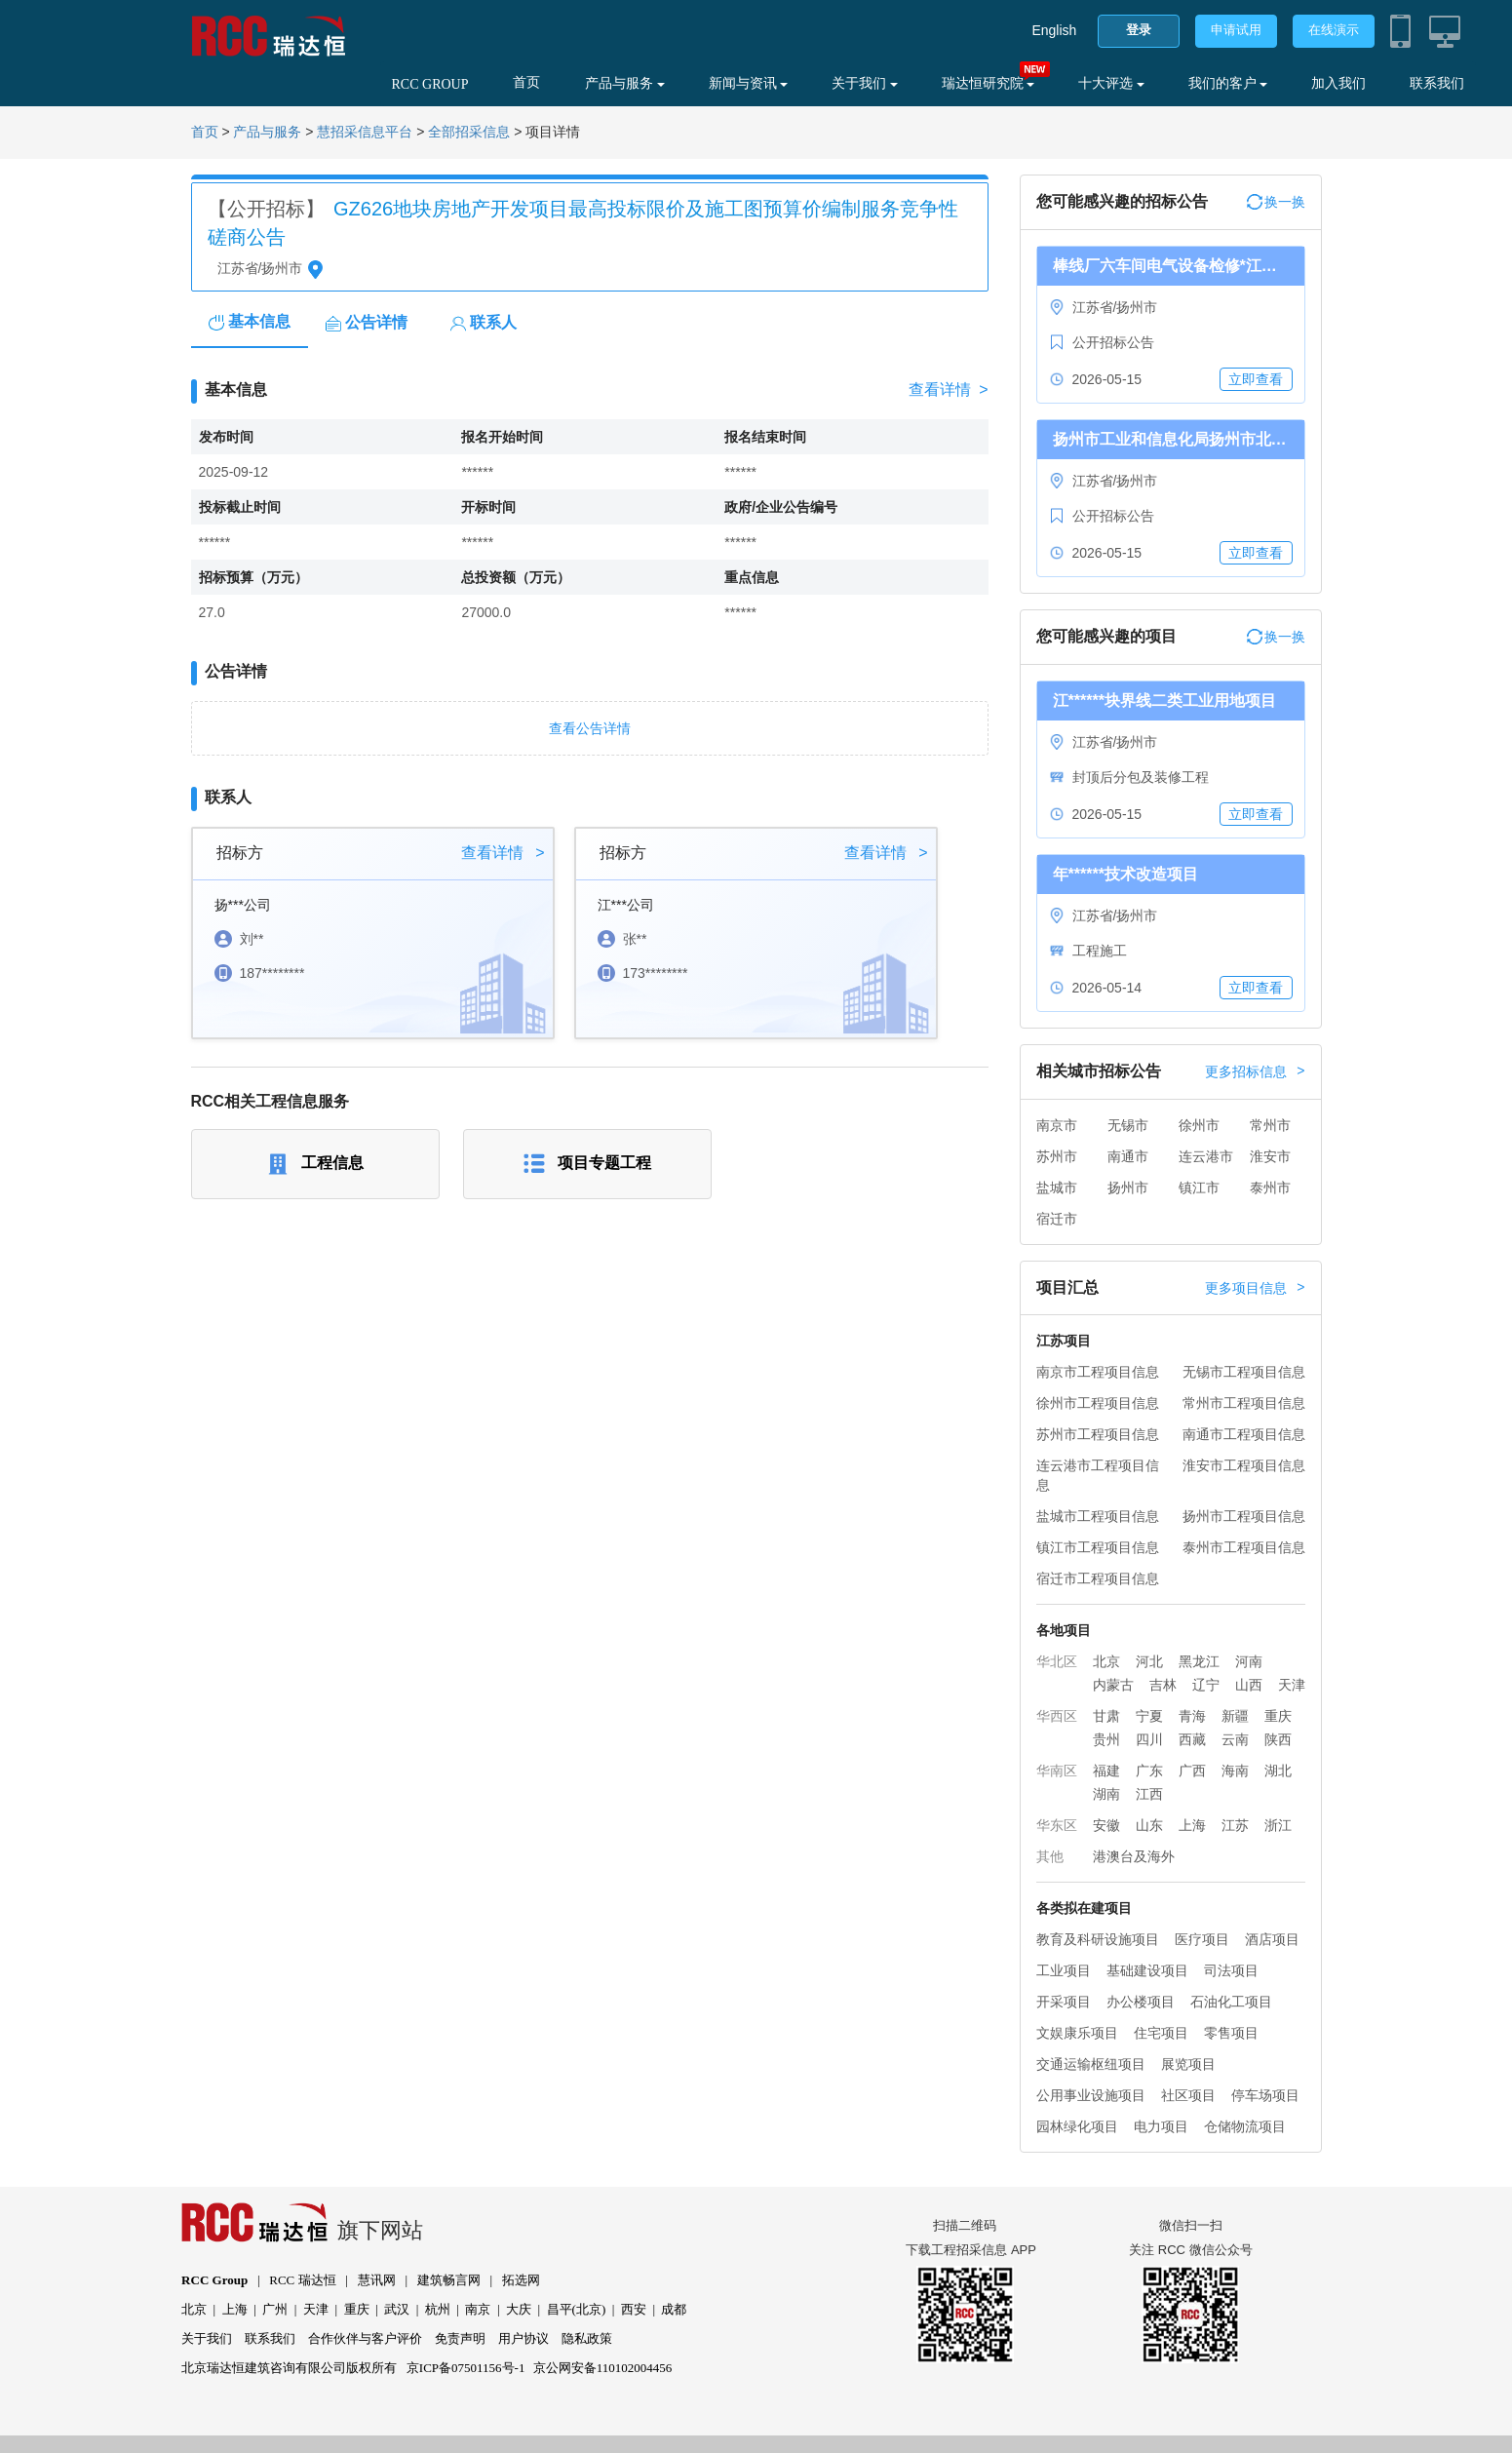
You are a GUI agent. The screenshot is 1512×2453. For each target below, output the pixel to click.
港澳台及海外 (1134, 1856)
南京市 (1056, 1125)
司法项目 (1231, 1970)
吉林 (1163, 1685)
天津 (1291, 1685)
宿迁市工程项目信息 (1097, 1578)
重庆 (1278, 1716)
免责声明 (460, 2338)
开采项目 (1063, 2001)
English (1053, 30)
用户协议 (523, 2338)
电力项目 (1161, 2126)
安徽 (1106, 1825)
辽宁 (1206, 1685)
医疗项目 (1202, 1939)
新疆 (1235, 1716)
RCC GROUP (430, 84)
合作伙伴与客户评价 (365, 2338)
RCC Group (214, 2280)
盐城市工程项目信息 (1097, 1516)
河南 (1248, 1661)
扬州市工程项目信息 (1243, 1516)
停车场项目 (1265, 2095)
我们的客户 (1228, 83)
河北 (1149, 1661)
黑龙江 (1199, 1661)
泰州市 (1270, 1187)
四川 (1149, 1739)
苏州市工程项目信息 (1097, 1434)
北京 (1106, 1661)
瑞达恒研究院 (988, 83)
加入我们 (1338, 83)
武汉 (396, 2309)
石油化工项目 (1231, 2001)
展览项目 (1188, 2064)
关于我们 (865, 83)
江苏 (1235, 1825)
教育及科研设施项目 (1097, 1939)
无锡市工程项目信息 (1243, 1372)
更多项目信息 (1254, 1288)
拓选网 (521, 2280)
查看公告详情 (590, 728)
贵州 (1106, 1739)
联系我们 (1437, 83)
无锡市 (1127, 1125)
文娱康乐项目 (1077, 2033)
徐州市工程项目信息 (1097, 1403)
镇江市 (1199, 1187)
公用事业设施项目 (1090, 2095)
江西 (1149, 1794)
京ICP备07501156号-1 (466, 2367)
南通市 (1127, 1156)
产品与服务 (625, 83)
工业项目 (1063, 1970)
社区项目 (1188, 2095)
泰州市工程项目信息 (1243, 1547)
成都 (673, 2309)
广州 (275, 2309)
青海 (1192, 1716)
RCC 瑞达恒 (302, 2280)
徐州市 (1199, 1125)
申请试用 (1236, 29)
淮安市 (1270, 1156)
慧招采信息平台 (364, 132)
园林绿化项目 (1077, 2126)
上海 (1192, 1825)
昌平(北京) (576, 2309)
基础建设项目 (1147, 1970)
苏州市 (1056, 1156)
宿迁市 (1056, 1218)
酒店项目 (1272, 1939)
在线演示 (1333, 29)
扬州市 (1127, 1187)
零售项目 (1231, 2033)
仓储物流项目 (1245, 2126)
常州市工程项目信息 (1243, 1403)
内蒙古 (1113, 1685)
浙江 (1278, 1825)
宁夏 (1149, 1716)
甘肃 (1106, 1716)
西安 (633, 2309)
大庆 (518, 2309)
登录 (1138, 29)
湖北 (1278, 1770)
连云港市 (1206, 1156)
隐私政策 (587, 2338)
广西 (1192, 1770)
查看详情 (948, 390)
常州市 (1270, 1125)
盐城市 (1056, 1187)
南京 (477, 2309)
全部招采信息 (469, 132)
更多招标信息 (1254, 1071)
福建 (1106, 1770)
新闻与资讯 (749, 83)
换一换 (1276, 202)
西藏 (1192, 1739)
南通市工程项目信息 (1243, 1434)
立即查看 (1255, 379)
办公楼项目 (1140, 2001)
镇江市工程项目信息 (1097, 1547)
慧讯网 (377, 2280)
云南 (1235, 1739)
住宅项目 (1161, 2033)
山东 (1149, 1825)
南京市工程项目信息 (1097, 1372)
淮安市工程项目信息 (1243, 1465)
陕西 (1278, 1739)
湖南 (1106, 1794)
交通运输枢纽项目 (1090, 2064)
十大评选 (1111, 83)
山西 (1248, 1685)
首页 (526, 82)
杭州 (437, 2309)
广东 (1149, 1770)
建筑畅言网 (449, 2280)
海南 (1235, 1770)
